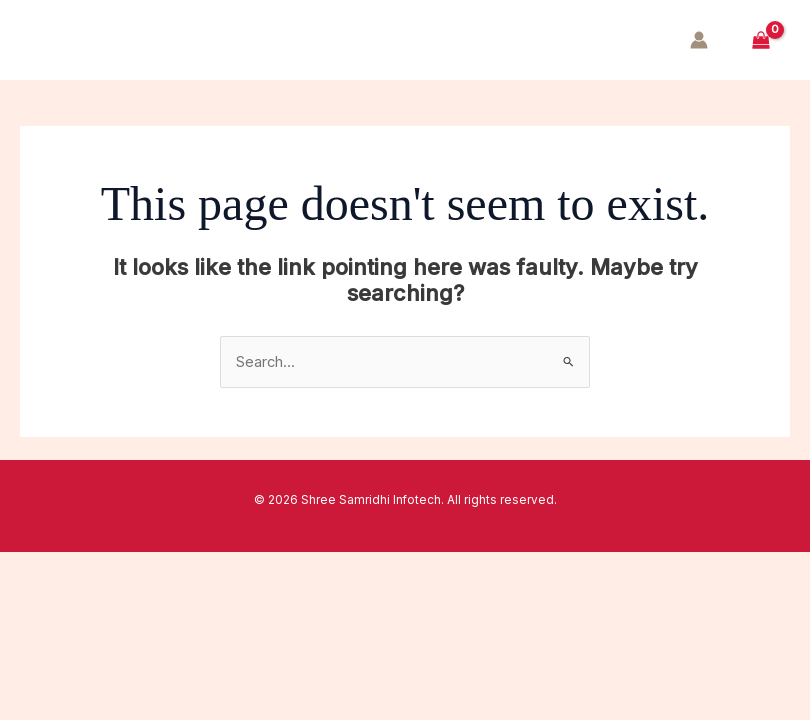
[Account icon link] (699, 40)
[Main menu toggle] (52, 40)
